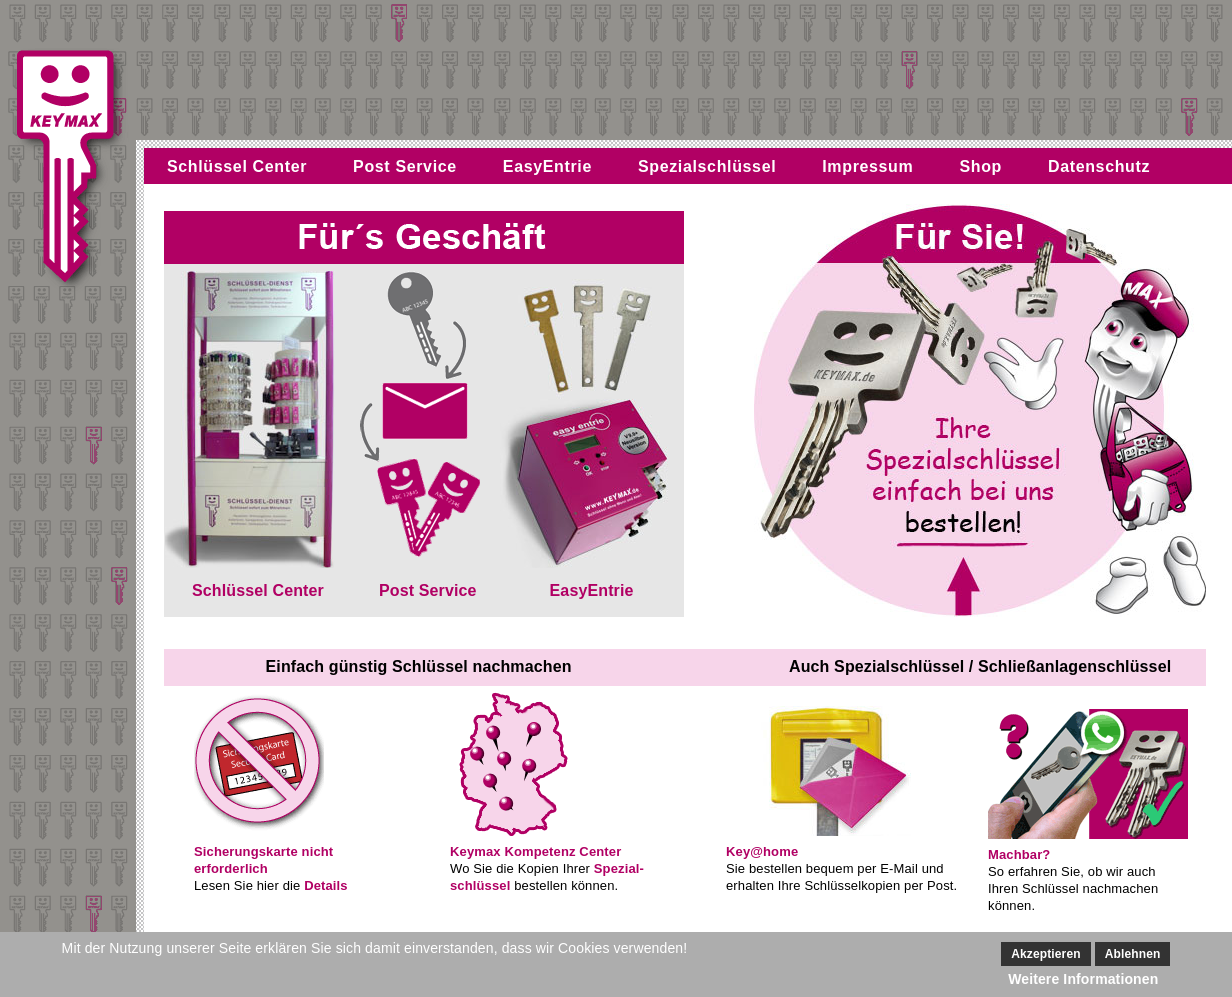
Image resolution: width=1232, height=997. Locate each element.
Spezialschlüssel (707, 166)
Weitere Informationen (1083, 979)
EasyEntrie (547, 166)
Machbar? (1019, 854)
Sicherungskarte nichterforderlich (263, 860)
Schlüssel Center (237, 166)
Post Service (405, 166)
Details (326, 885)
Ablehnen (1133, 954)
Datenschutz (1099, 166)
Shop (980, 166)
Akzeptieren (1045, 954)
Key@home (762, 851)
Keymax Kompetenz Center (535, 851)
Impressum (867, 166)
